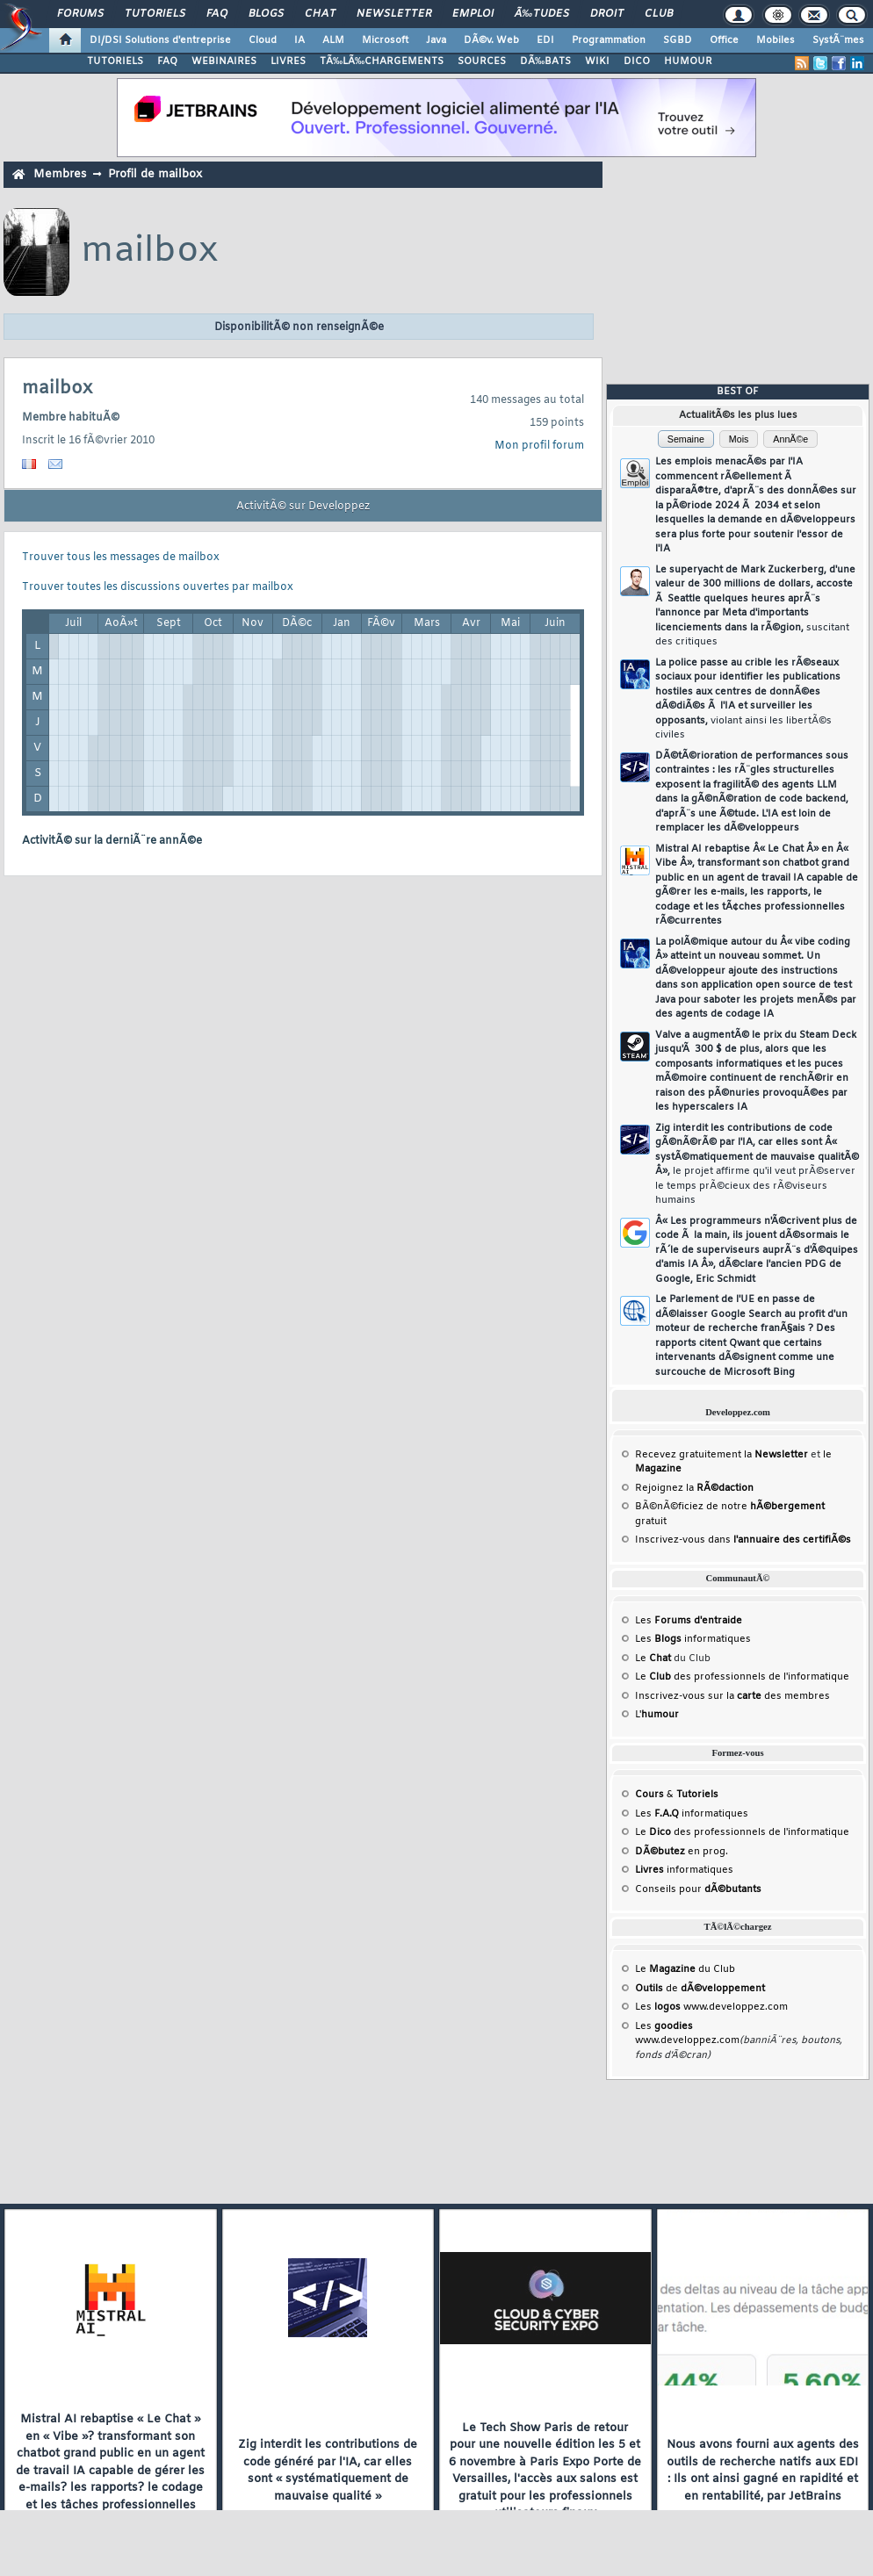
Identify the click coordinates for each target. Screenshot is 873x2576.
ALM (333, 40)
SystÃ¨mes (838, 40)
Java (436, 40)
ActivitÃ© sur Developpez (303, 507)
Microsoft (385, 40)
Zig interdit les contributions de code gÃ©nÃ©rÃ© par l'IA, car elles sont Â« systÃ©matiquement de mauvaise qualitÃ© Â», (757, 1164)
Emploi (473, 14)
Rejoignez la (694, 1488)
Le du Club (685, 1969)
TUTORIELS (115, 61)
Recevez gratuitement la (721, 1455)
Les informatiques (693, 1639)
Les (688, 1621)
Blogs (266, 14)
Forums (80, 14)
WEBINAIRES (223, 61)
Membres (59, 174)
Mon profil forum (539, 446)
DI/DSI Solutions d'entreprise (160, 40)
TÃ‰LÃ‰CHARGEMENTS (382, 61)
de (700, 1988)
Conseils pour (698, 1889)
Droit (606, 14)
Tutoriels (155, 14)
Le (653, 1658)
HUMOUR (688, 61)
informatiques (684, 1870)
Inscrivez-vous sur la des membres (732, 1696)
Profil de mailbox (155, 174)
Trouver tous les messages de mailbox (121, 557)
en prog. (681, 1852)
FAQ (217, 14)
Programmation (609, 40)
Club (659, 14)
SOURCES (482, 61)
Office (724, 40)
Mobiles (775, 40)
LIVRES (288, 61)
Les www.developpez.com (711, 2007)
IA (299, 40)
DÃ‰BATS (545, 61)
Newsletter (394, 14)
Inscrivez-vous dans (743, 1540)
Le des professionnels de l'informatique (742, 1677)
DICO (637, 61)
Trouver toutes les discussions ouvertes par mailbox (157, 587)
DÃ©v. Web (491, 40)
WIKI (597, 61)
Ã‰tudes (542, 14)
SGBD (677, 40)
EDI (545, 40)
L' (657, 1715)
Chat (320, 14)
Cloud (263, 40)
